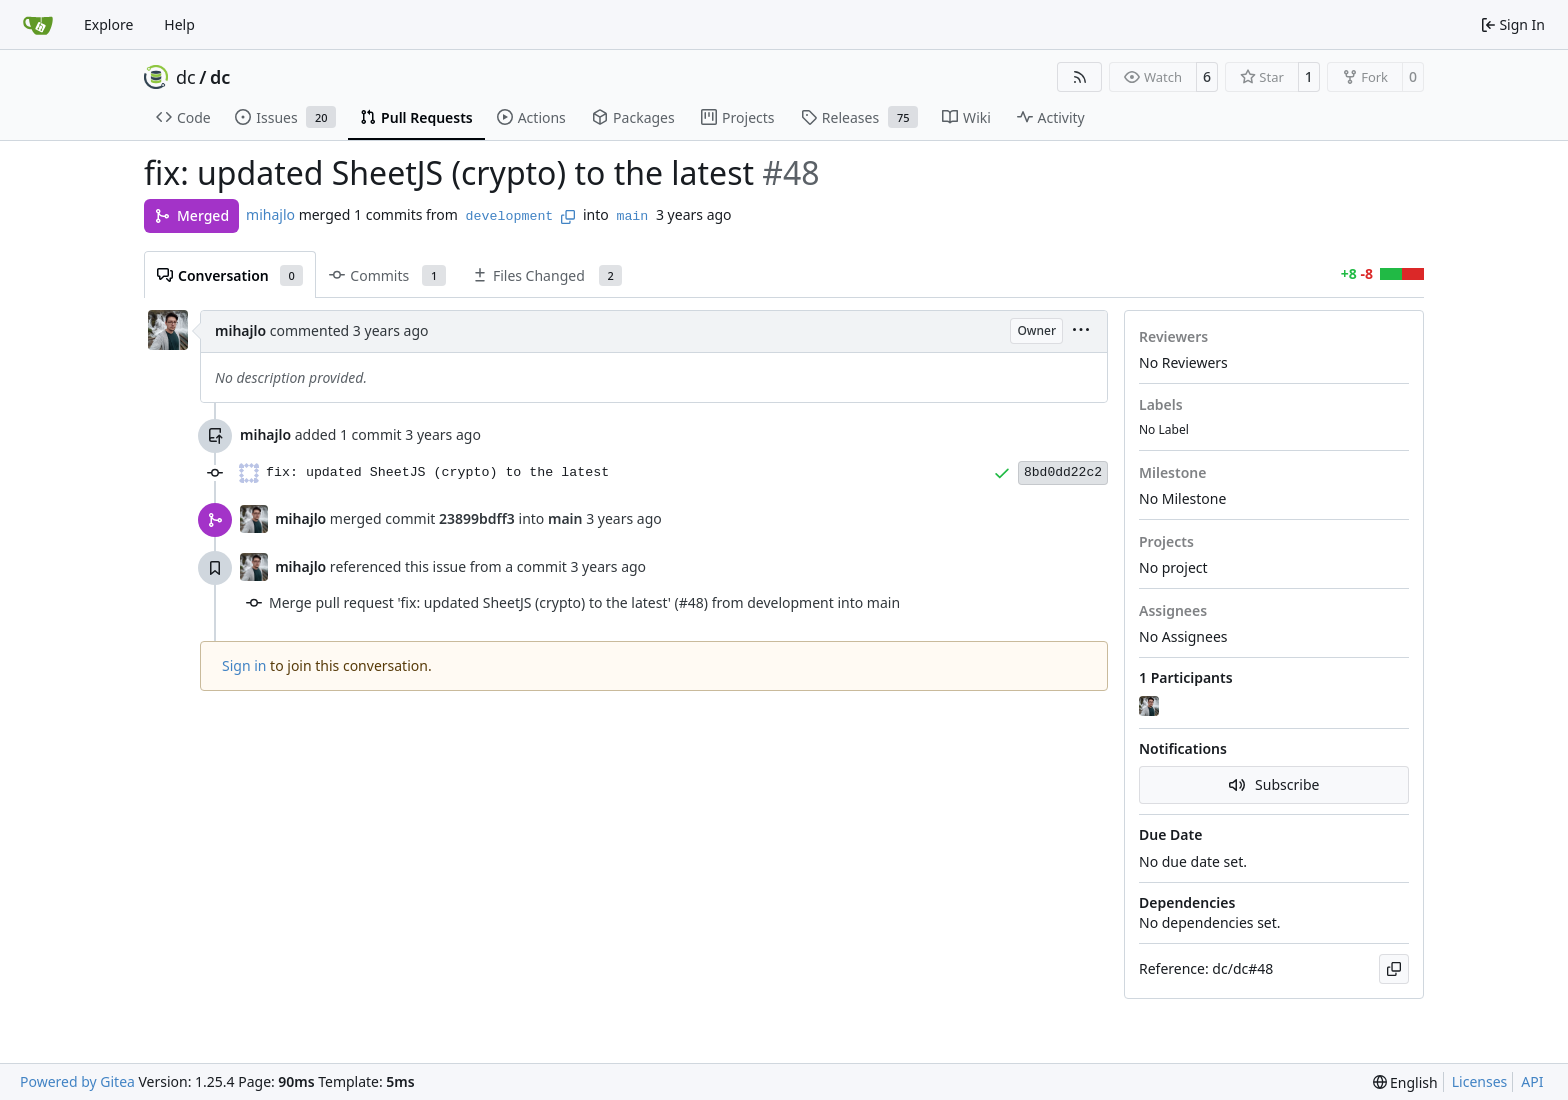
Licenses (1480, 1081)
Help (179, 24)
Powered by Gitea (77, 1081)
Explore (108, 24)
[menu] (1081, 331)
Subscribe (1274, 784)
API (1532, 1081)
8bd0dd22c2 (1063, 472)
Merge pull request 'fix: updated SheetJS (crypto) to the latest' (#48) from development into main (584, 602)
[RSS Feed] (1080, 77)
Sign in (244, 665)
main (632, 216)
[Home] (38, 25)
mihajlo (270, 214)
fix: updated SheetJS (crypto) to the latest (437, 472)
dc (186, 77)
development (510, 216)
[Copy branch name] (568, 217)
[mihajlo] (1151, 707)
